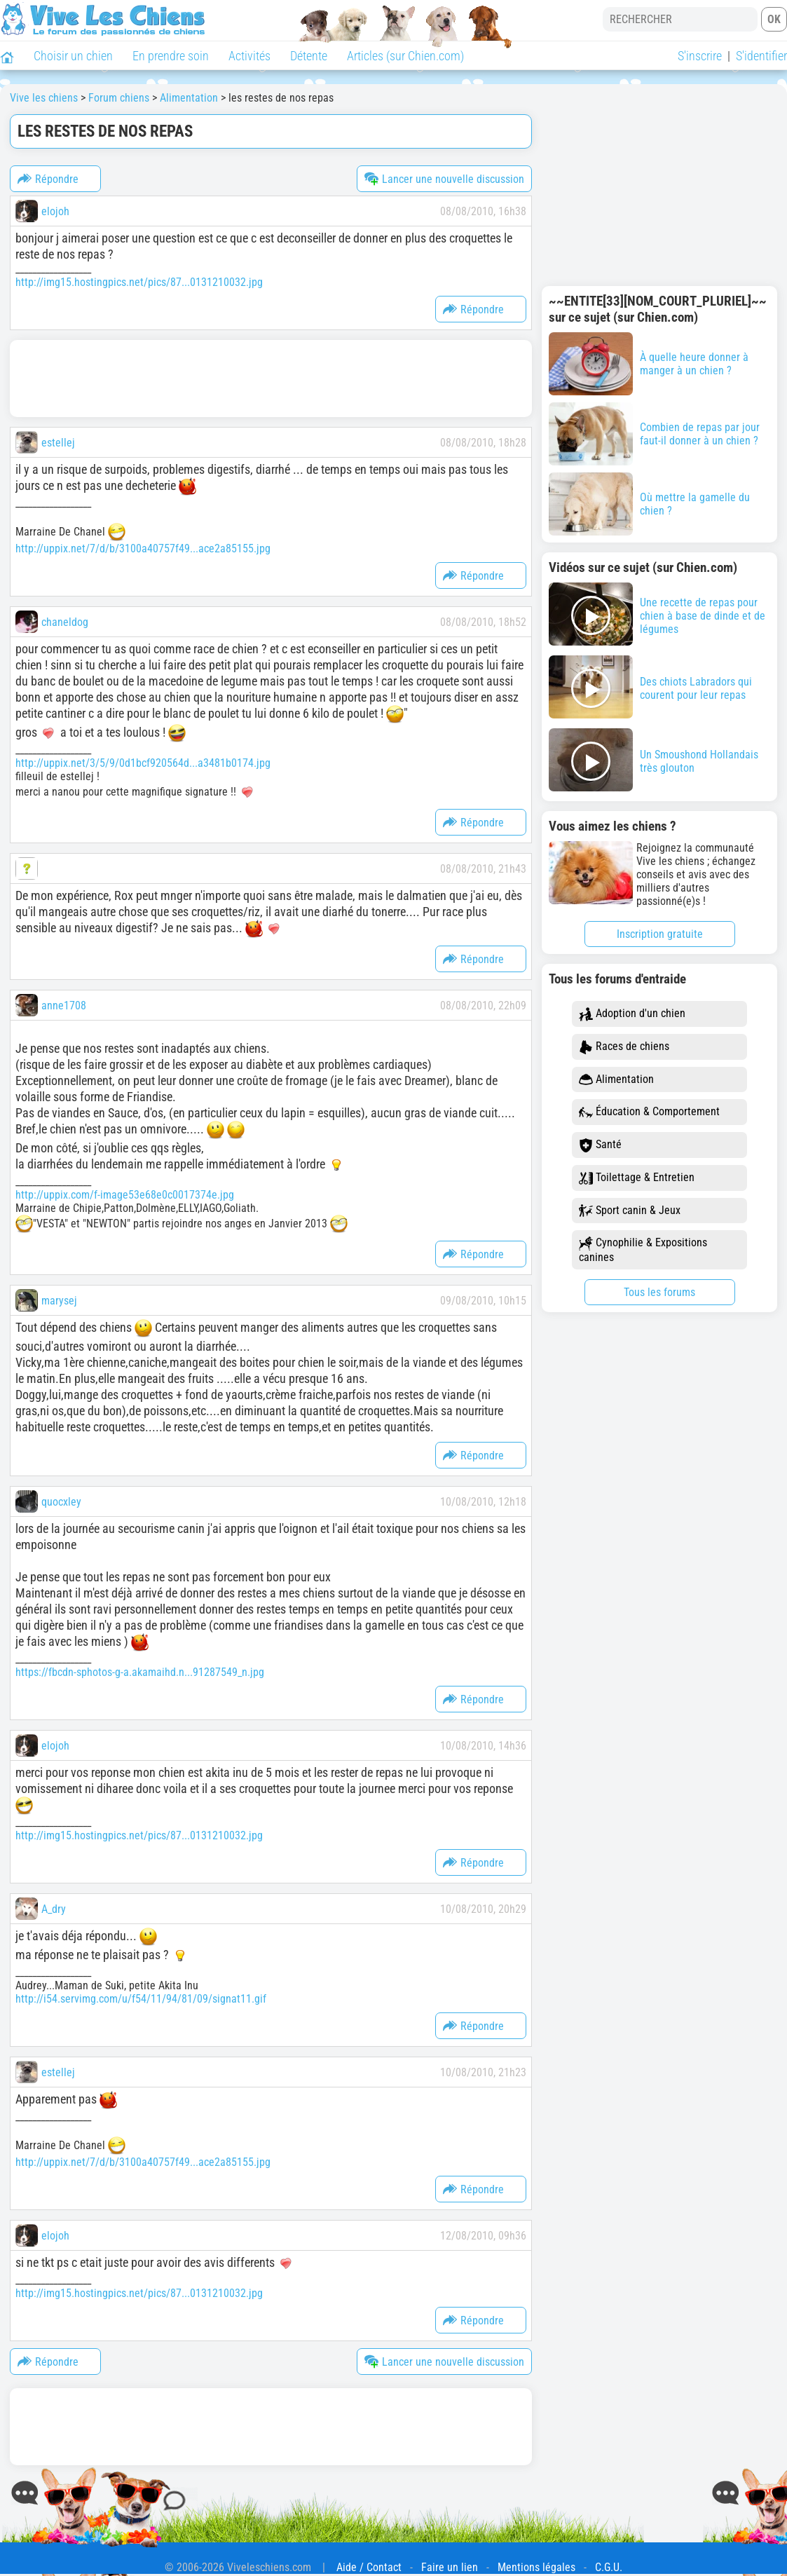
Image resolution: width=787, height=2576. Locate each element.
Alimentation (616, 1079)
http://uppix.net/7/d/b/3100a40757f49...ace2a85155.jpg (143, 548)
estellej (58, 442)
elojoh (55, 211)
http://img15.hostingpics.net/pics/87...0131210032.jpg (139, 282)
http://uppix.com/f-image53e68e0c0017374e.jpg (124, 1194)
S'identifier (761, 55)
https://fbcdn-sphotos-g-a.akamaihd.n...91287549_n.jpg (139, 1672)
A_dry (53, 1909)
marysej (59, 1300)
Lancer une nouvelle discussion (444, 179)
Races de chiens (624, 1047)
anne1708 (63, 1005)
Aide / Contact (369, 2567)
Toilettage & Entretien (636, 1178)
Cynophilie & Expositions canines (643, 1250)
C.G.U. (608, 2567)
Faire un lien (449, 2567)
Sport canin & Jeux (629, 1211)
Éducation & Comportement (649, 1112)
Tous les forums (659, 1292)
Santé (600, 1145)
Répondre (48, 179)
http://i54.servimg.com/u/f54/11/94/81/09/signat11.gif (140, 1998)
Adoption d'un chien (632, 1014)
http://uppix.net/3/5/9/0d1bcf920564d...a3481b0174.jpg (143, 763)
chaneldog (64, 622)
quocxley (61, 1501)
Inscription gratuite (660, 934)
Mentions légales (536, 2567)
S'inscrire (700, 55)
